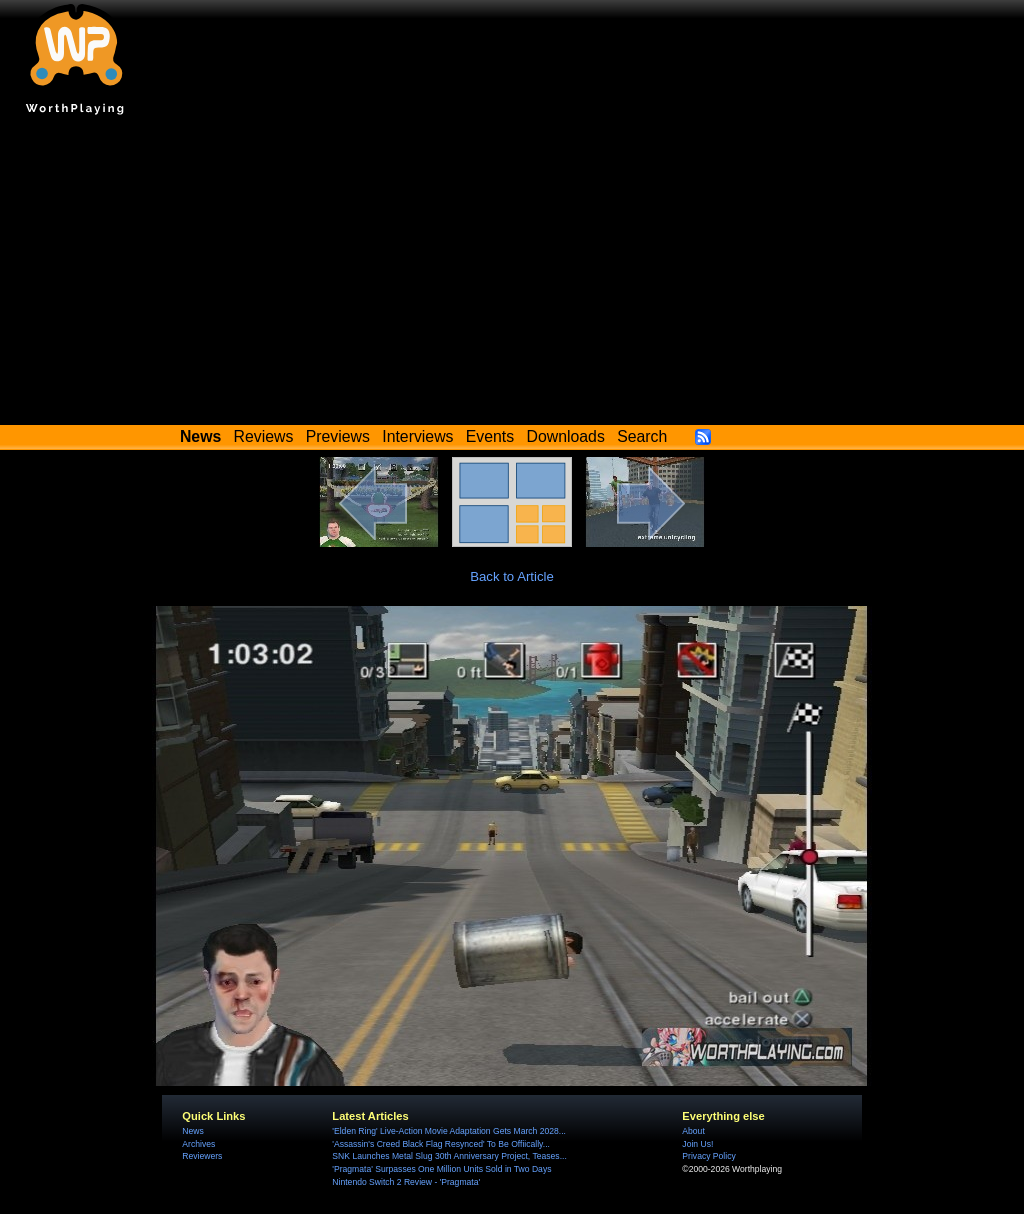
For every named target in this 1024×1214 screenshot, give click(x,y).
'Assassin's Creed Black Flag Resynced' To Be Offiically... (441, 1144)
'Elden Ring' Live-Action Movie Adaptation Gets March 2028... (449, 1131)
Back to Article (512, 576)
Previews (338, 436)
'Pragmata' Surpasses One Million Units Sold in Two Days (441, 1169)
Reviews (264, 436)
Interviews (417, 436)
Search (642, 436)
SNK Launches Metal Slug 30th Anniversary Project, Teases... (449, 1156)
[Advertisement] (512, 275)
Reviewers (202, 1156)
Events (490, 436)
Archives (198, 1144)
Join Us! (697, 1144)
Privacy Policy (708, 1156)
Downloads (566, 436)
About (693, 1131)
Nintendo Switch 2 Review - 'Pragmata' (406, 1182)
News (192, 1131)
